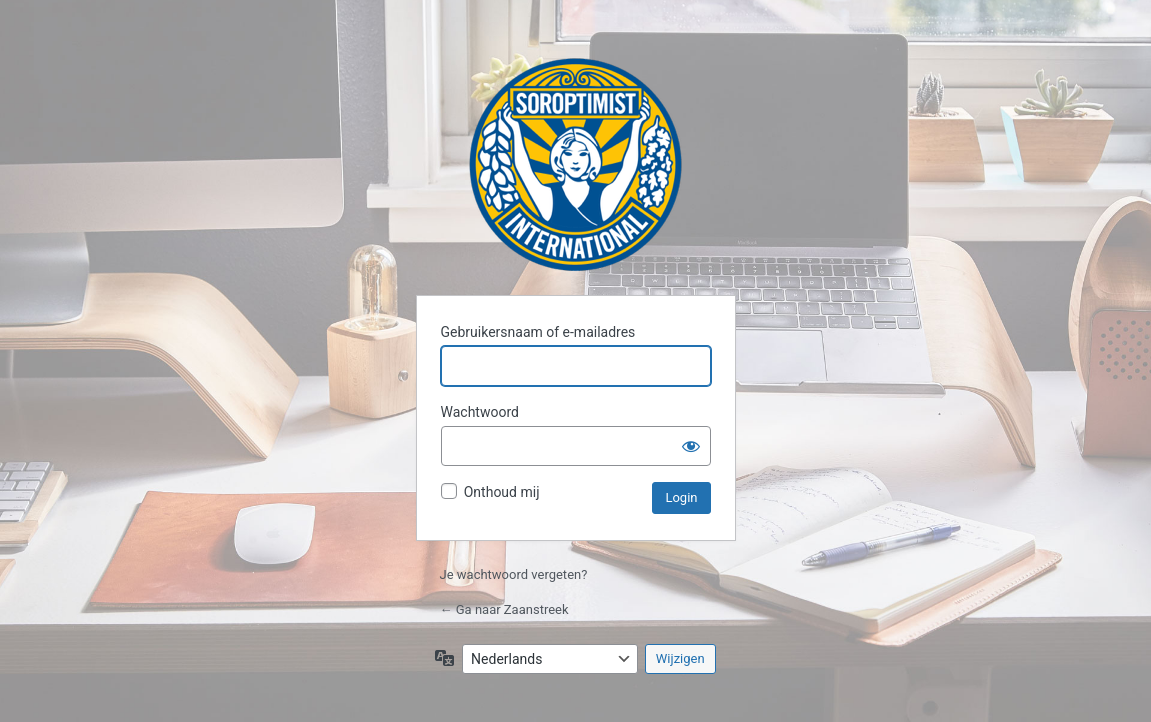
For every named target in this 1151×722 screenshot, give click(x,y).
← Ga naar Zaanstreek (504, 609)
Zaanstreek (575, 164)
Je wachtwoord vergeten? (514, 574)
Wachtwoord (480, 412)
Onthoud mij (502, 492)
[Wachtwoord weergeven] (691, 446)
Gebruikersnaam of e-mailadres (538, 332)
